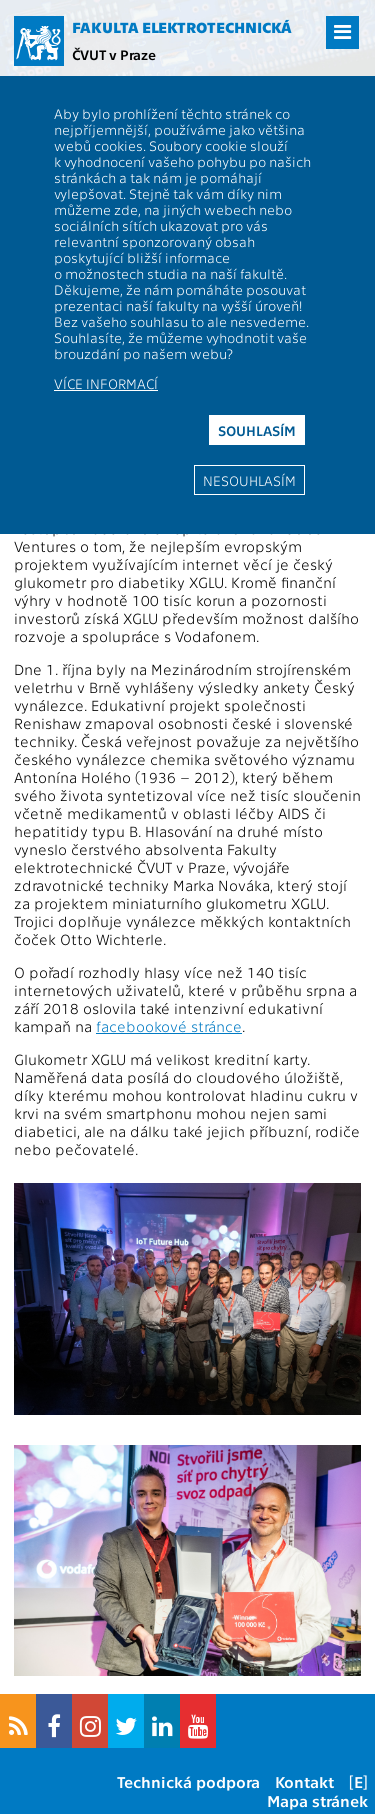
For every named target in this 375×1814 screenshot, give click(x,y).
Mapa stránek (317, 1800)
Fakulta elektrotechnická (182, 27)
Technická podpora (188, 1781)
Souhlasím (257, 430)
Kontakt (304, 1781)
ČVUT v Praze (114, 54)
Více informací (106, 383)
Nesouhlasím (249, 480)
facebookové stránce (169, 1026)
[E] (358, 1781)
